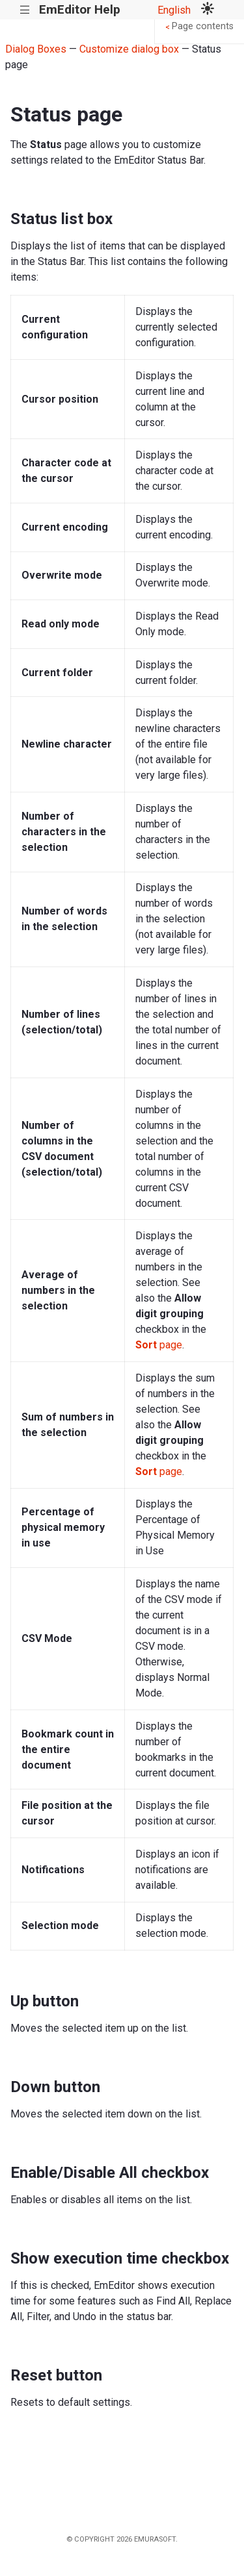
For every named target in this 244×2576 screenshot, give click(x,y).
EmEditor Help (79, 9)
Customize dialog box (129, 49)
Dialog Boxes (35, 49)
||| (25, 10)
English (174, 10)
